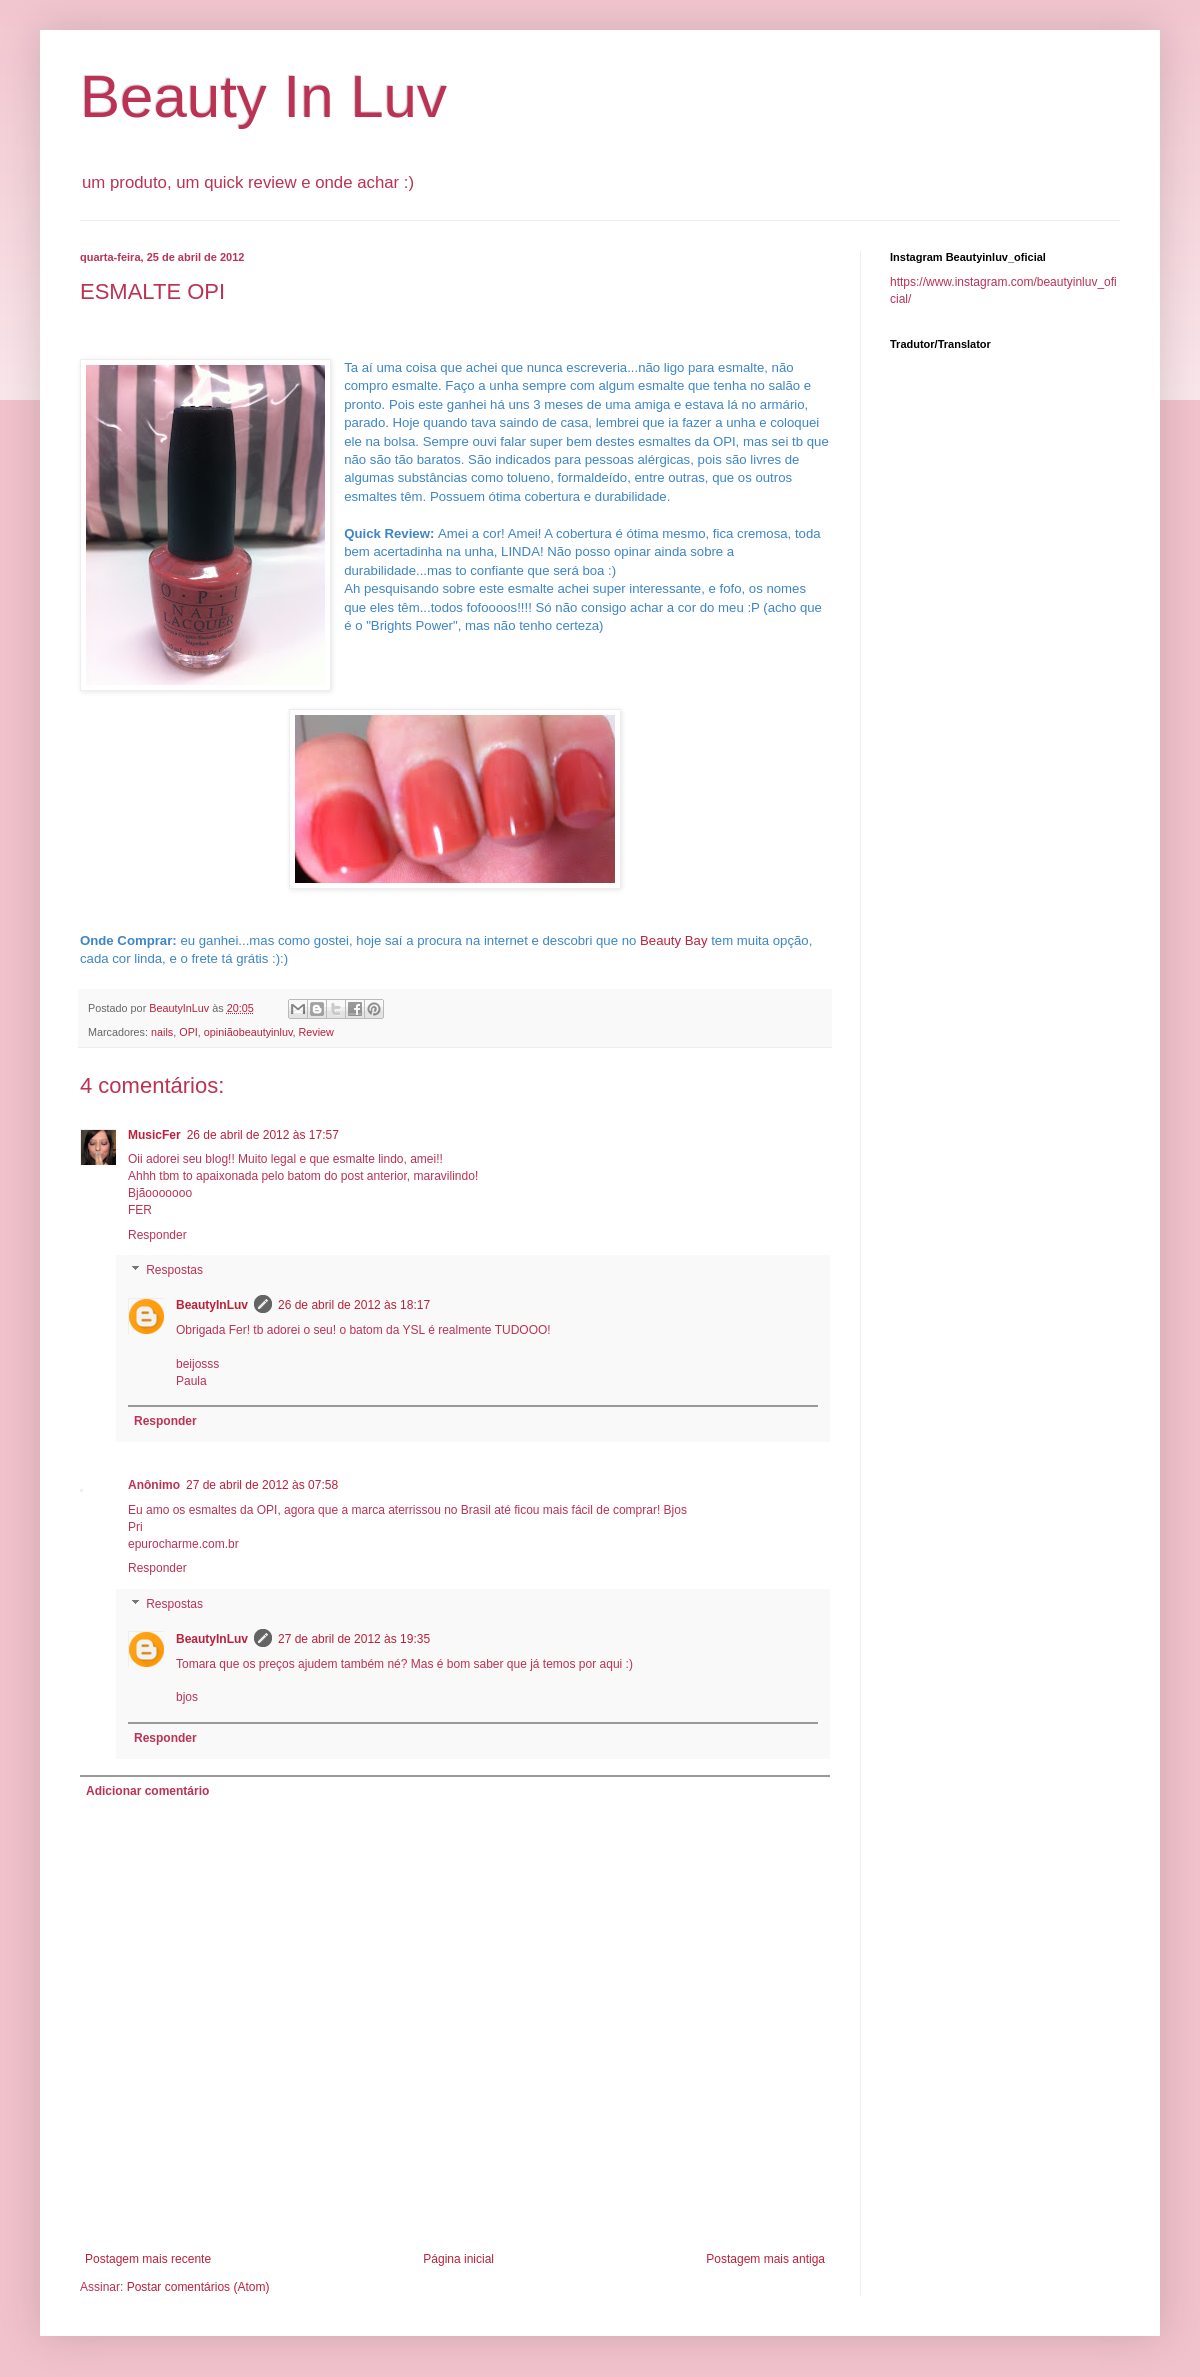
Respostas (174, 1271)
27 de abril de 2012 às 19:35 (354, 1639)
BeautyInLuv (212, 1305)
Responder (157, 1235)
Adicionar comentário (147, 1791)
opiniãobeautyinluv (248, 1032)
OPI (188, 1032)
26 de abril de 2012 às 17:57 (263, 1135)
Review (316, 1032)
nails (162, 1032)
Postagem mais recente (148, 2259)
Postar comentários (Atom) (198, 2287)
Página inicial (458, 2259)
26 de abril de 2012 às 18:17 (354, 1305)
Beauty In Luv (263, 96)
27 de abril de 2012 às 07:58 (262, 1485)
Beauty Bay (673, 940)
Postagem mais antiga (765, 2259)
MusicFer (154, 1135)
